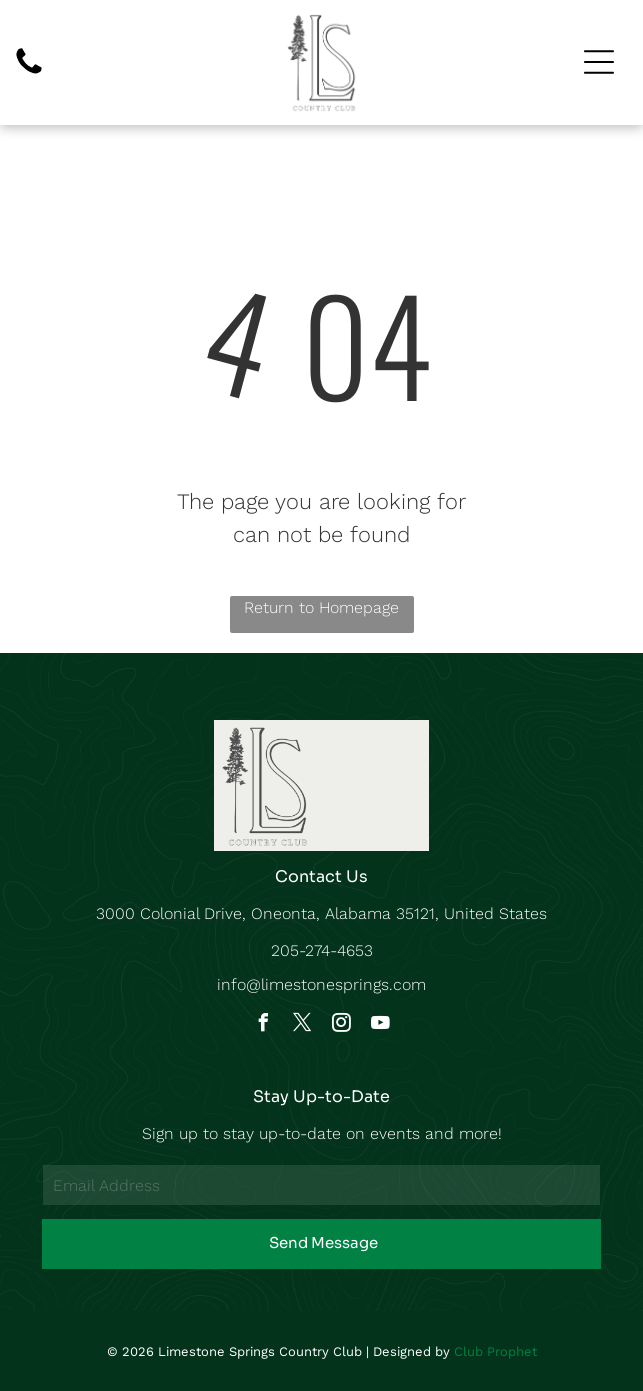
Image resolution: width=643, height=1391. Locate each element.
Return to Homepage (321, 607)
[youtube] (380, 1025)
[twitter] (302, 1025)
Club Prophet (495, 1351)
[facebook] (263, 1025)
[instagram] (341, 1025)
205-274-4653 (322, 950)
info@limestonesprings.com (321, 984)
